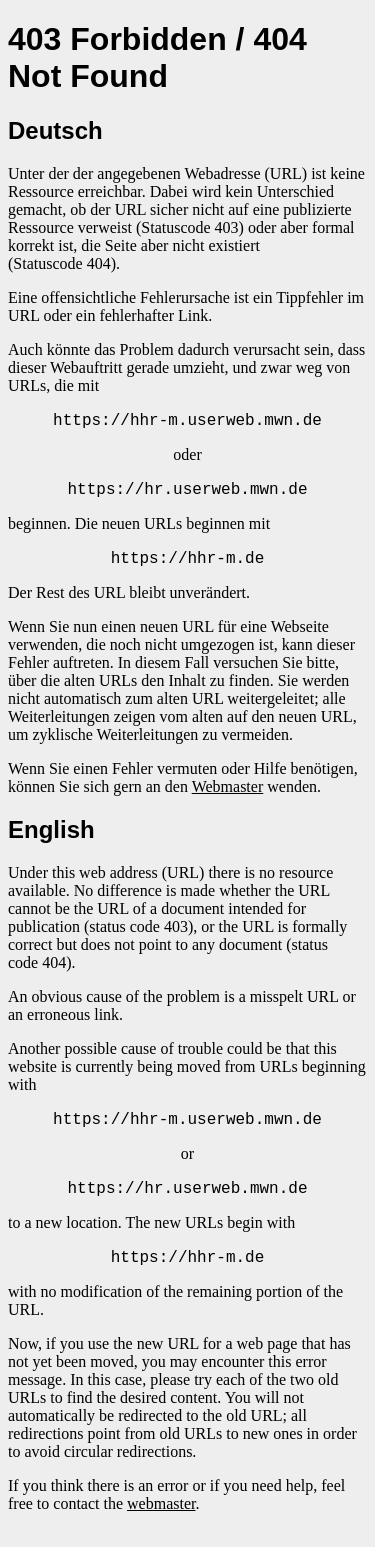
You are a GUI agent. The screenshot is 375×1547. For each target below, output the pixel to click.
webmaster (161, 1521)
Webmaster (228, 795)
